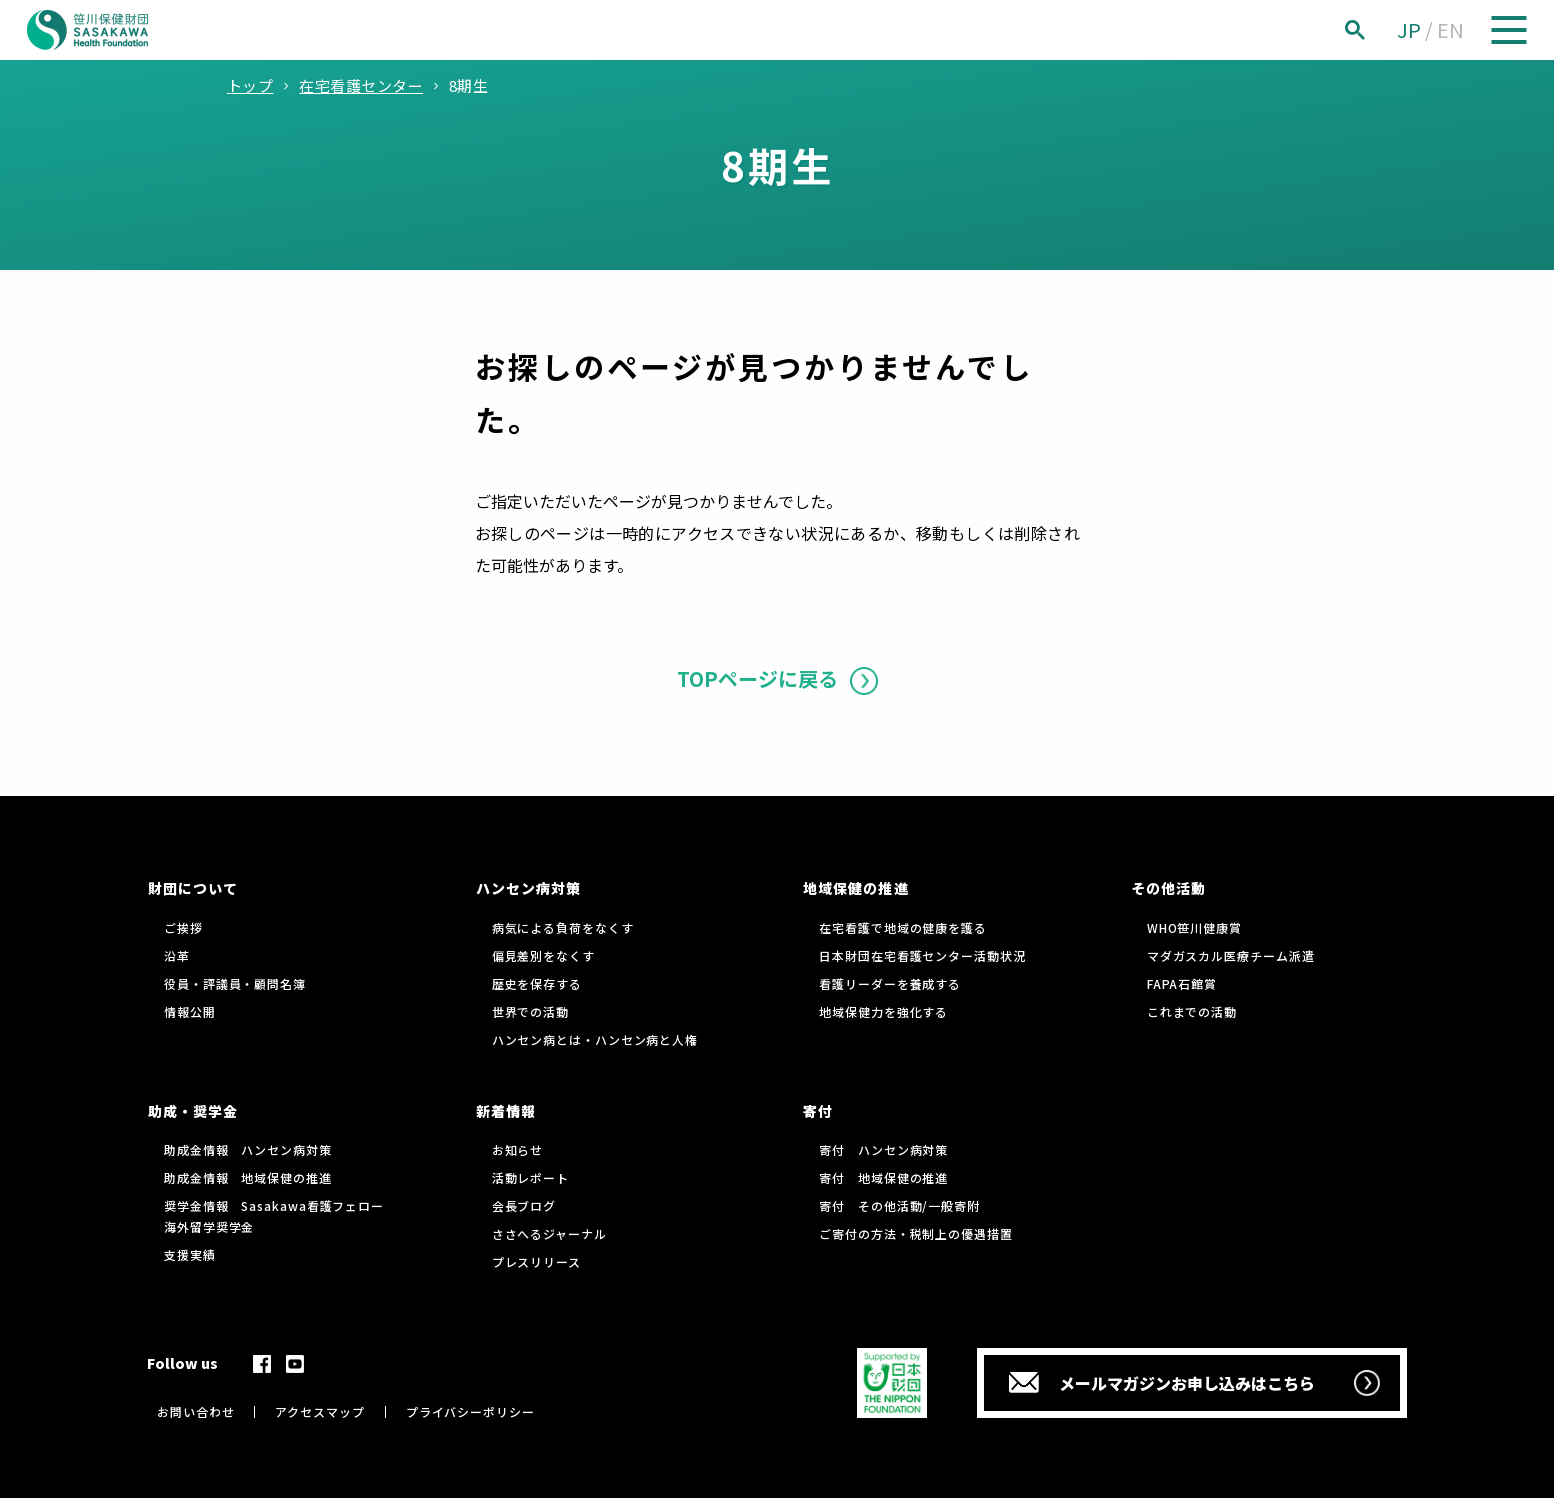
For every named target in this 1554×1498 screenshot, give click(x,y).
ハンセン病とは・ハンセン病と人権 (595, 1039)
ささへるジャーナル (549, 1233)
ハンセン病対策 (528, 888)
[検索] (1377, 30)
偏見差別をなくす (543, 955)
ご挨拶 (183, 927)
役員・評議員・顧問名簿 (235, 983)
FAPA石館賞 (1182, 983)
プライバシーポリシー (470, 1411)
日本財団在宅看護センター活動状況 (922, 955)
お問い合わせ (195, 1411)
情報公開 (190, 1011)
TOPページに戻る (757, 678)
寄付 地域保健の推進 (883, 1177)
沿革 (177, 955)
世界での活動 (530, 1011)
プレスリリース (536, 1261)
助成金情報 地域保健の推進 (248, 1177)
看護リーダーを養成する (890, 983)
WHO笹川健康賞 (1194, 927)
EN (1450, 29)
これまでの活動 (1192, 1011)
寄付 (818, 1111)
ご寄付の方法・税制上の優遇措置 (916, 1233)
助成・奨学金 (193, 1111)
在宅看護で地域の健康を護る (903, 927)
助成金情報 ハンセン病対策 (248, 1149)
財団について (193, 888)
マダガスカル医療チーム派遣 (1231, 955)
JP (1409, 29)
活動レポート (530, 1177)
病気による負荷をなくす (563, 927)
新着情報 (506, 1111)
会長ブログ (524, 1205)
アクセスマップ (319, 1411)
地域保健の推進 (855, 888)
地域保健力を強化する (883, 1011)
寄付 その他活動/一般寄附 (899, 1205)
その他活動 (1168, 888)
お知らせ (518, 1149)
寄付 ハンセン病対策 (883, 1149)
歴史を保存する (537, 983)
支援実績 (190, 1254)
